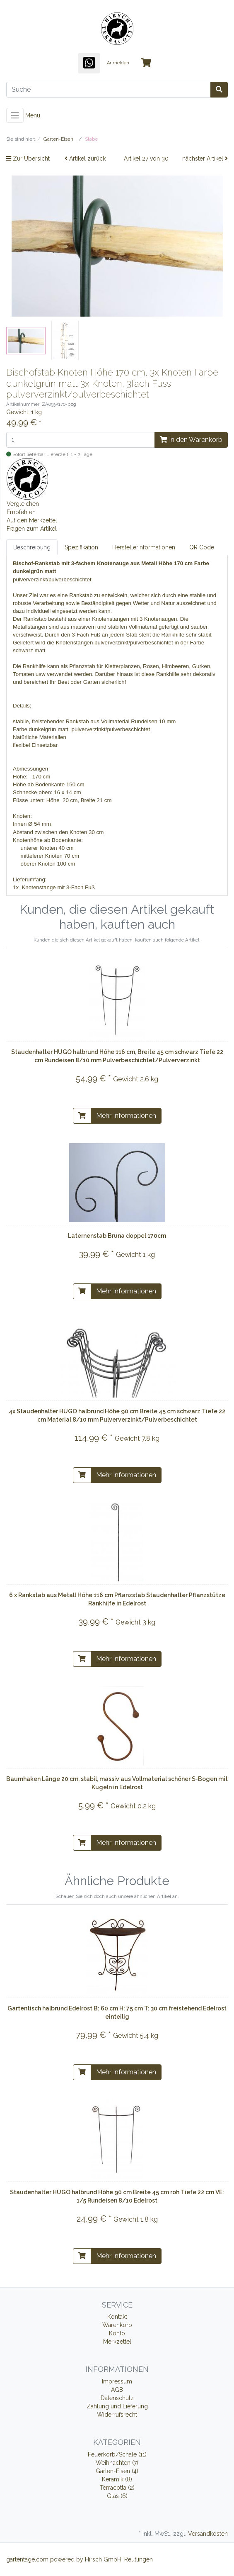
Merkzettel (117, 2341)
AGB (117, 2389)
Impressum (117, 2381)
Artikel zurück (85, 158)
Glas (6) (117, 2496)
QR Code (201, 547)
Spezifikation (81, 547)
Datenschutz (117, 2398)
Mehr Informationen (126, 1116)
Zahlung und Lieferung (117, 2406)
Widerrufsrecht (117, 2414)
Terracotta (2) (117, 2487)
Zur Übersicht (28, 158)
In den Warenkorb (191, 440)
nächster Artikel (205, 158)
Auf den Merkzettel (32, 520)
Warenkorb (117, 2325)
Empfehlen (21, 512)
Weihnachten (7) (117, 2462)
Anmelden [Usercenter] (118, 63)
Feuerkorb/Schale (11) (117, 2454)
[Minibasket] (146, 63)
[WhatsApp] (89, 63)
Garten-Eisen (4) (117, 2471)
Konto (117, 2333)
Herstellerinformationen (143, 547)
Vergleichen (23, 503)
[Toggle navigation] (15, 115)
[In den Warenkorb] (82, 1116)
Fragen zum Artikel (32, 528)
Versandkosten (208, 2533)
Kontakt (117, 2316)
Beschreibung (32, 547)
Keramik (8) (117, 2479)
